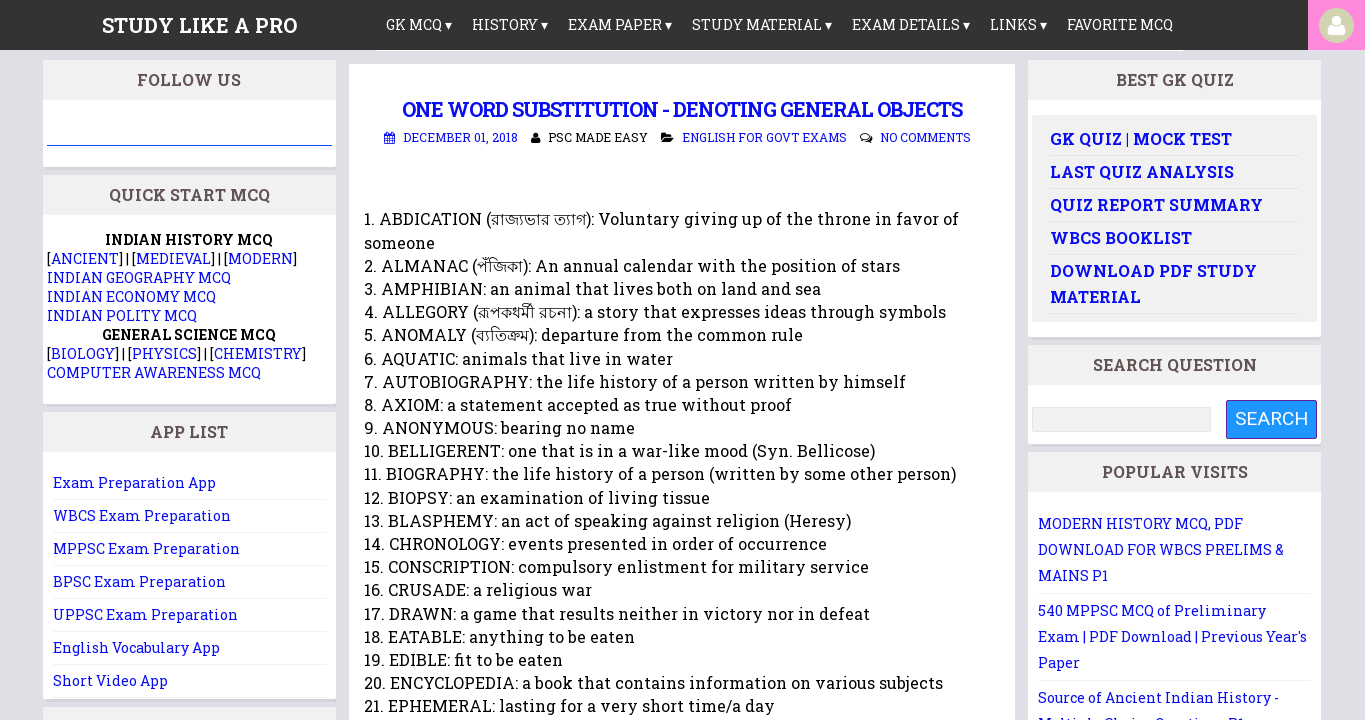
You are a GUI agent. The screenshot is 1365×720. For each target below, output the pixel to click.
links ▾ (1018, 24)
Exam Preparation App (134, 482)
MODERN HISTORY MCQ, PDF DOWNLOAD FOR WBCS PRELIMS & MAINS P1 (1161, 549)
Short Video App (110, 680)
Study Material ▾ (762, 24)
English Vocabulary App (136, 647)
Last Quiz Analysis (1142, 171)
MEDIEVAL (173, 258)
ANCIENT (85, 258)
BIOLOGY (83, 353)
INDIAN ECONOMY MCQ (131, 296)
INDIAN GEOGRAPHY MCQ (139, 277)
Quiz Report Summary (1156, 204)
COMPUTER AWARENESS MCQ (154, 372)
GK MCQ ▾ (419, 24)
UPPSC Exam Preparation (145, 614)
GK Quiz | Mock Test (1141, 138)
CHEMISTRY (258, 353)
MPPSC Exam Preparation (146, 548)
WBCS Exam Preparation (142, 515)
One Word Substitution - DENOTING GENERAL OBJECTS (682, 109)
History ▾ (510, 24)
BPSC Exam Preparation (139, 581)
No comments (925, 137)
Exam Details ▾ (911, 24)
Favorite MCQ (1120, 24)
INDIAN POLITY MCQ (122, 315)
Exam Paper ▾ (620, 24)
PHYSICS (164, 353)
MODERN (260, 258)
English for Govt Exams (764, 137)
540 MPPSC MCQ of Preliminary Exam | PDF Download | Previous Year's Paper (1172, 636)
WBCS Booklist (1121, 237)
